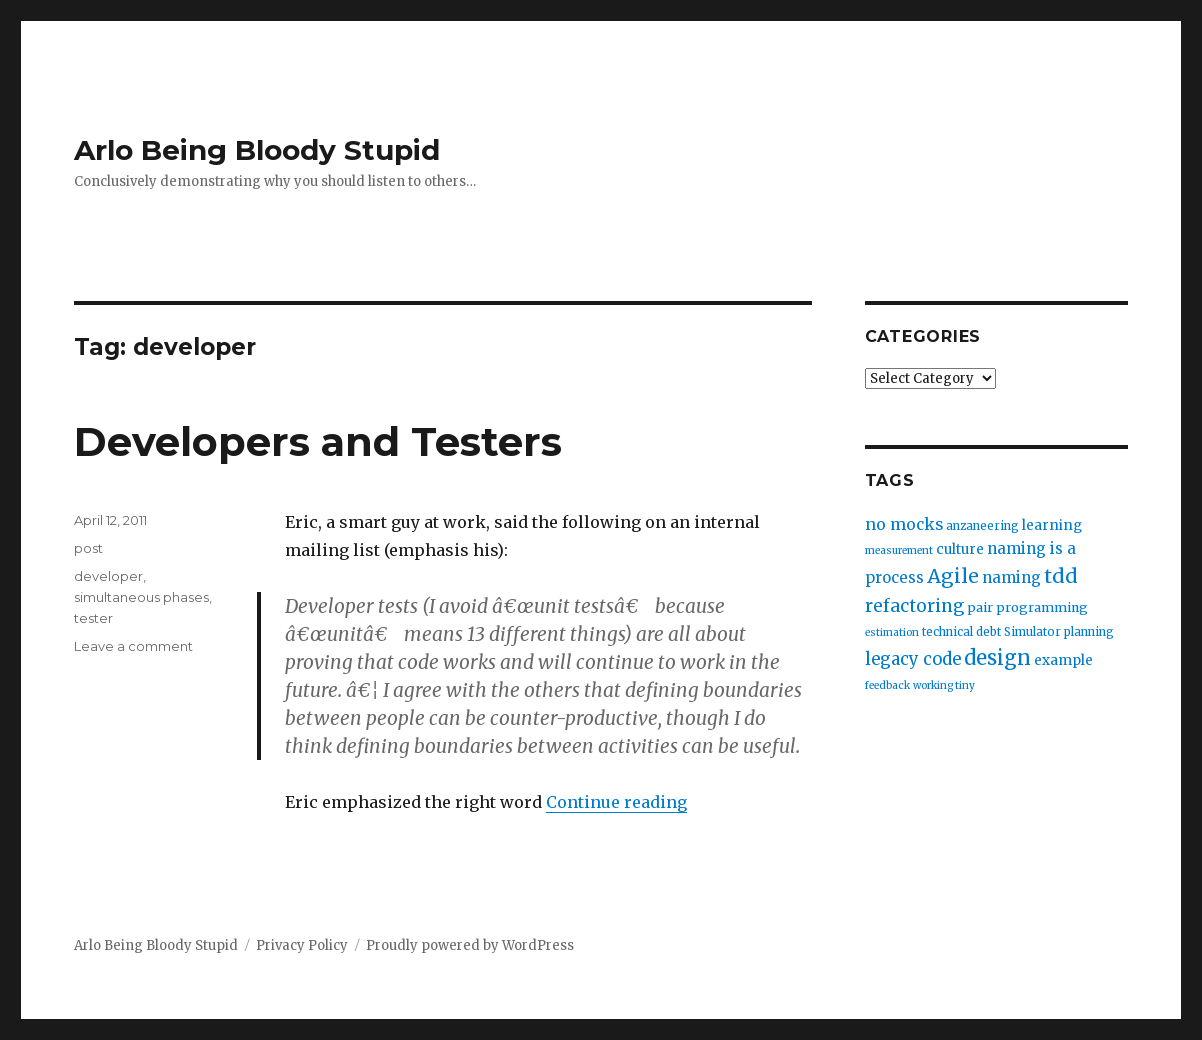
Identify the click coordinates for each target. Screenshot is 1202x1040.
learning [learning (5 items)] (1052, 525)
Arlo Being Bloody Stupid (257, 150)
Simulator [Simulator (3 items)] (1032, 632)
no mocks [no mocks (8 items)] (904, 524)
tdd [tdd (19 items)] (1061, 576)
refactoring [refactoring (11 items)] (914, 606)
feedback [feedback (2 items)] (887, 685)
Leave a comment (133, 646)
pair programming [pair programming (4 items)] (1027, 607)
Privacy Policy (302, 945)
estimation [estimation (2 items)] (892, 632)
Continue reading (616, 802)
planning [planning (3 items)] (1089, 632)
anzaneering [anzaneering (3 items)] (982, 526)
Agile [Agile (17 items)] (953, 576)
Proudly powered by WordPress (470, 945)
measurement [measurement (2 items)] (899, 550)
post (88, 548)
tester (93, 618)
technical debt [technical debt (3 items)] (961, 632)
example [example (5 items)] (1063, 660)
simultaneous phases (141, 597)
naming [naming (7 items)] (1011, 577)
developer (108, 576)
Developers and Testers (318, 441)
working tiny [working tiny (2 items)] (944, 685)
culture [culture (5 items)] (960, 549)
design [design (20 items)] (997, 657)
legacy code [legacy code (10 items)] (913, 659)
